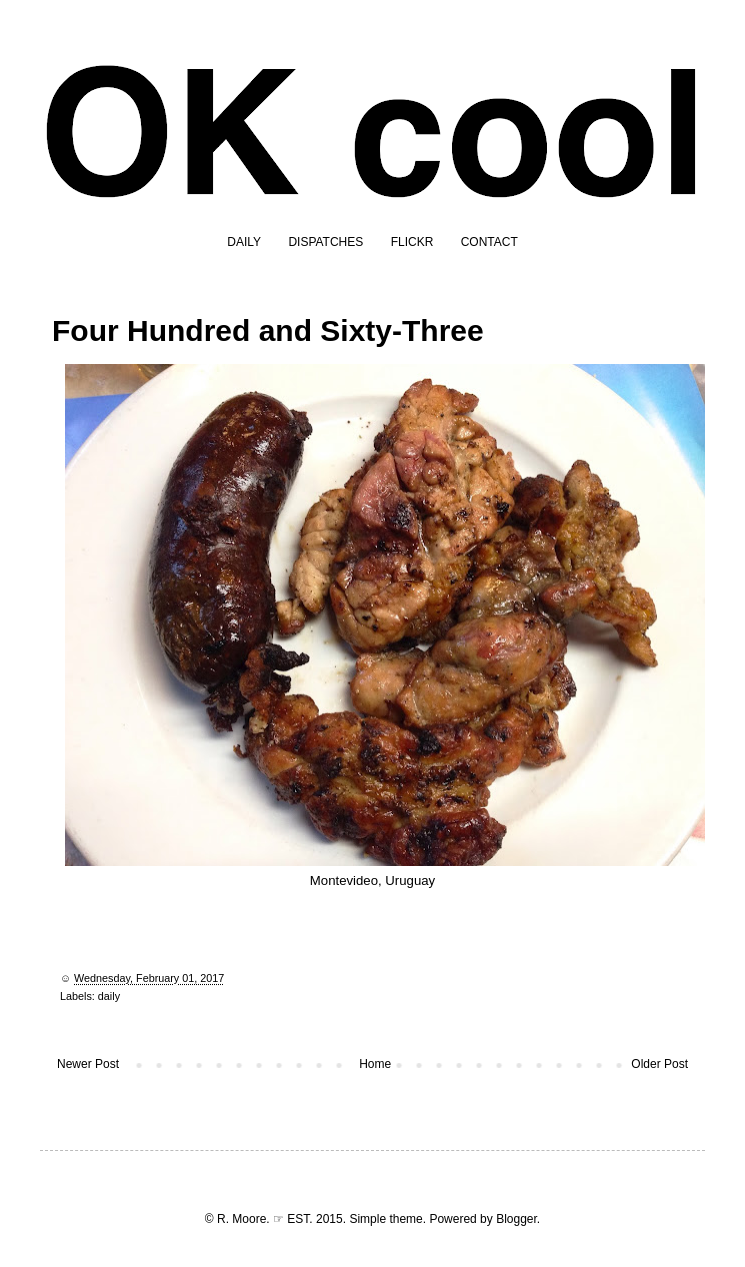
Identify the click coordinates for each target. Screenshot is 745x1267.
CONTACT (489, 242)
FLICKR (412, 242)
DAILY (244, 242)
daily (109, 996)
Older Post (659, 1064)
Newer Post (88, 1064)
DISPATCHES (325, 242)
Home (375, 1064)
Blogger (516, 1219)
